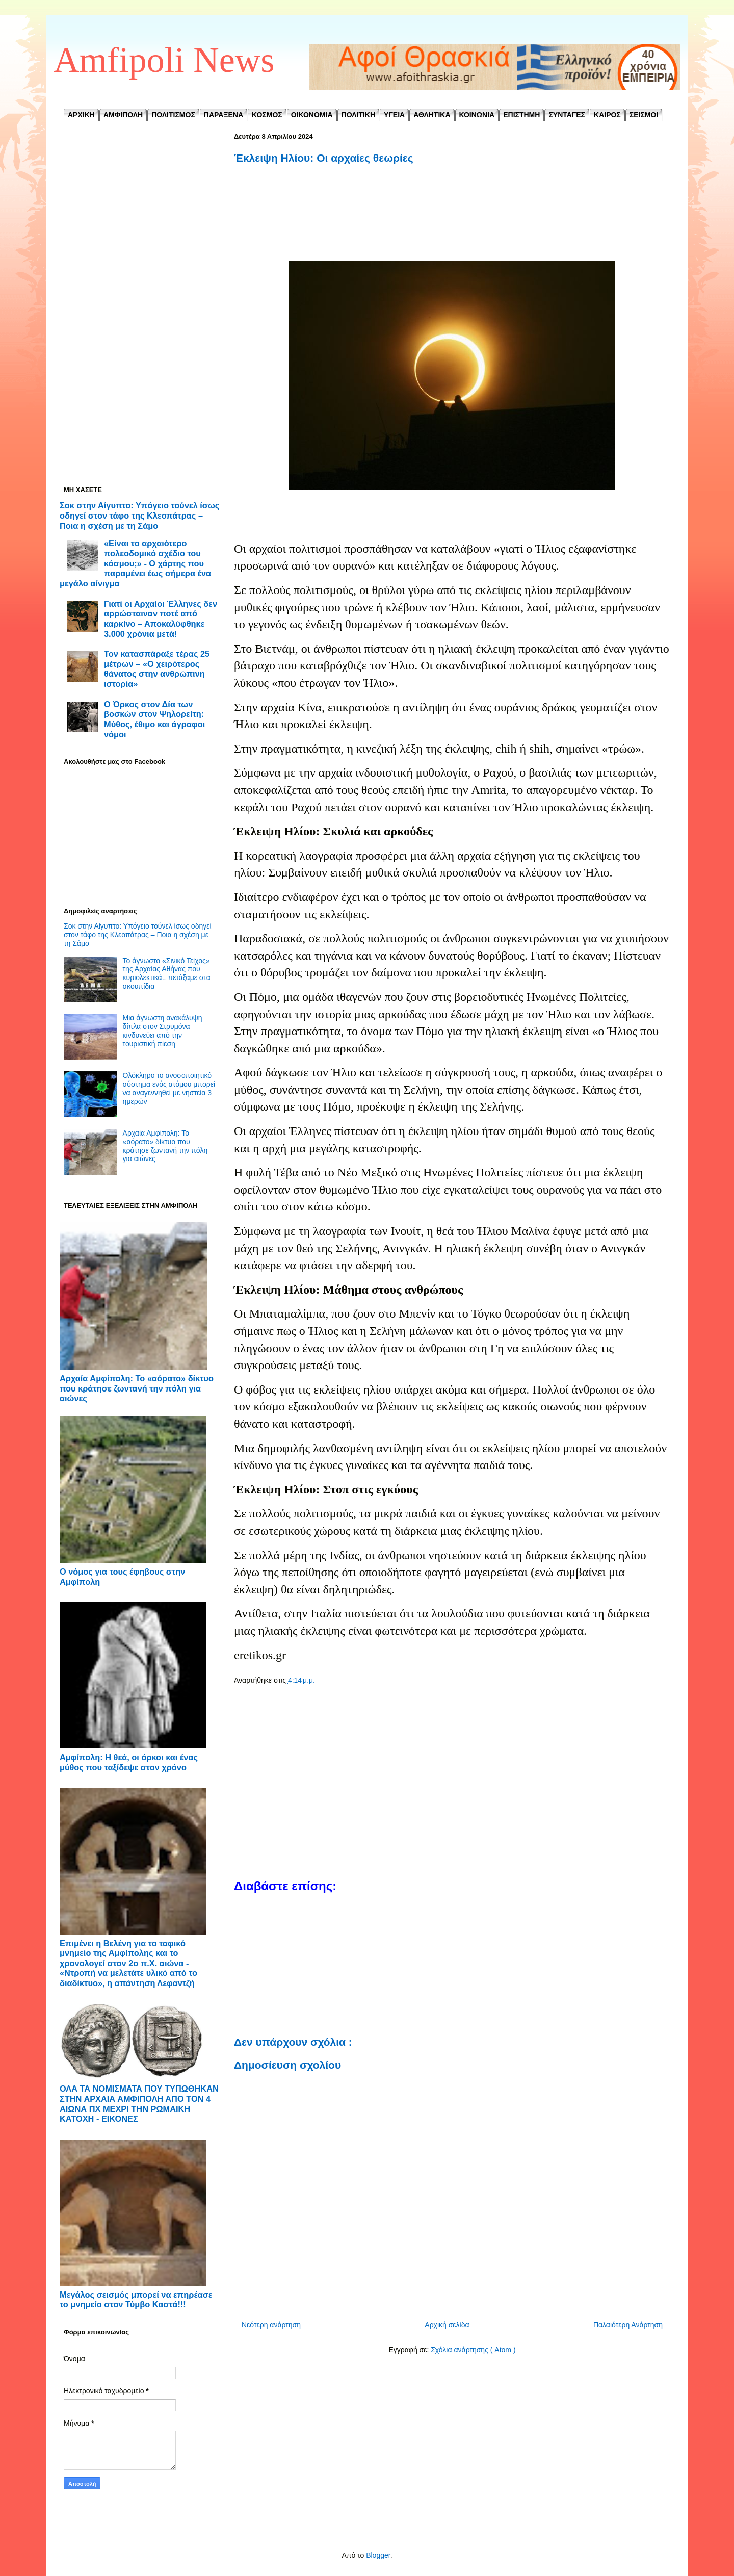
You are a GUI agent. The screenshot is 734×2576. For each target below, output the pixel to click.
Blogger (378, 2555)
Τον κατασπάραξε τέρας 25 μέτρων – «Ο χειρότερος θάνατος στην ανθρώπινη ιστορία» (156, 668)
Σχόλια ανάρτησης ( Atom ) (473, 2350)
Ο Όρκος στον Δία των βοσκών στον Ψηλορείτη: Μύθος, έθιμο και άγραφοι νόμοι (154, 719)
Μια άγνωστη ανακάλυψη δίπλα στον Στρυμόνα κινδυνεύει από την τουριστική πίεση (162, 1030)
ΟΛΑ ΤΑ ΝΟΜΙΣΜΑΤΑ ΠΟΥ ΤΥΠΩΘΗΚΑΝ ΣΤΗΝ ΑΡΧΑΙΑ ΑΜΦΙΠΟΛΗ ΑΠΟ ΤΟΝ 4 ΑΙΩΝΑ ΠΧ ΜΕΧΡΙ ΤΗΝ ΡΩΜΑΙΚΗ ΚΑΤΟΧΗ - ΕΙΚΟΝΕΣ (139, 2103)
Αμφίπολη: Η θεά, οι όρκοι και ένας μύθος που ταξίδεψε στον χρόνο (129, 1762)
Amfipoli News (164, 60)
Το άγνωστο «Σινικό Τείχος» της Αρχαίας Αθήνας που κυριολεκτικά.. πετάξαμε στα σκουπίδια (167, 973)
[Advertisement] (452, 223)
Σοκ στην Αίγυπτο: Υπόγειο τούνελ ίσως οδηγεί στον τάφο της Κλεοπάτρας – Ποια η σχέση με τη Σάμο (139, 515)
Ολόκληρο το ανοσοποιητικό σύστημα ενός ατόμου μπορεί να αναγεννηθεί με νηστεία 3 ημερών (169, 1088)
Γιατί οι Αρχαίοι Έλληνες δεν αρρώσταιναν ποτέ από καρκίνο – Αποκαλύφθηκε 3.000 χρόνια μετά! (160, 618)
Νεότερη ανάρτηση (271, 2325)
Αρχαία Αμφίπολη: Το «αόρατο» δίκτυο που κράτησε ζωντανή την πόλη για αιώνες (165, 1146)
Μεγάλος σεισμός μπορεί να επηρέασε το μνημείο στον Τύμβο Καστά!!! (136, 2299)
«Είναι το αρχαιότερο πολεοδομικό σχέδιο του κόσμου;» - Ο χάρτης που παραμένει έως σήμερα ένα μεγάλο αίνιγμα (135, 563)
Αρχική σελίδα (447, 2325)
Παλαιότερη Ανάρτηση (628, 2325)
